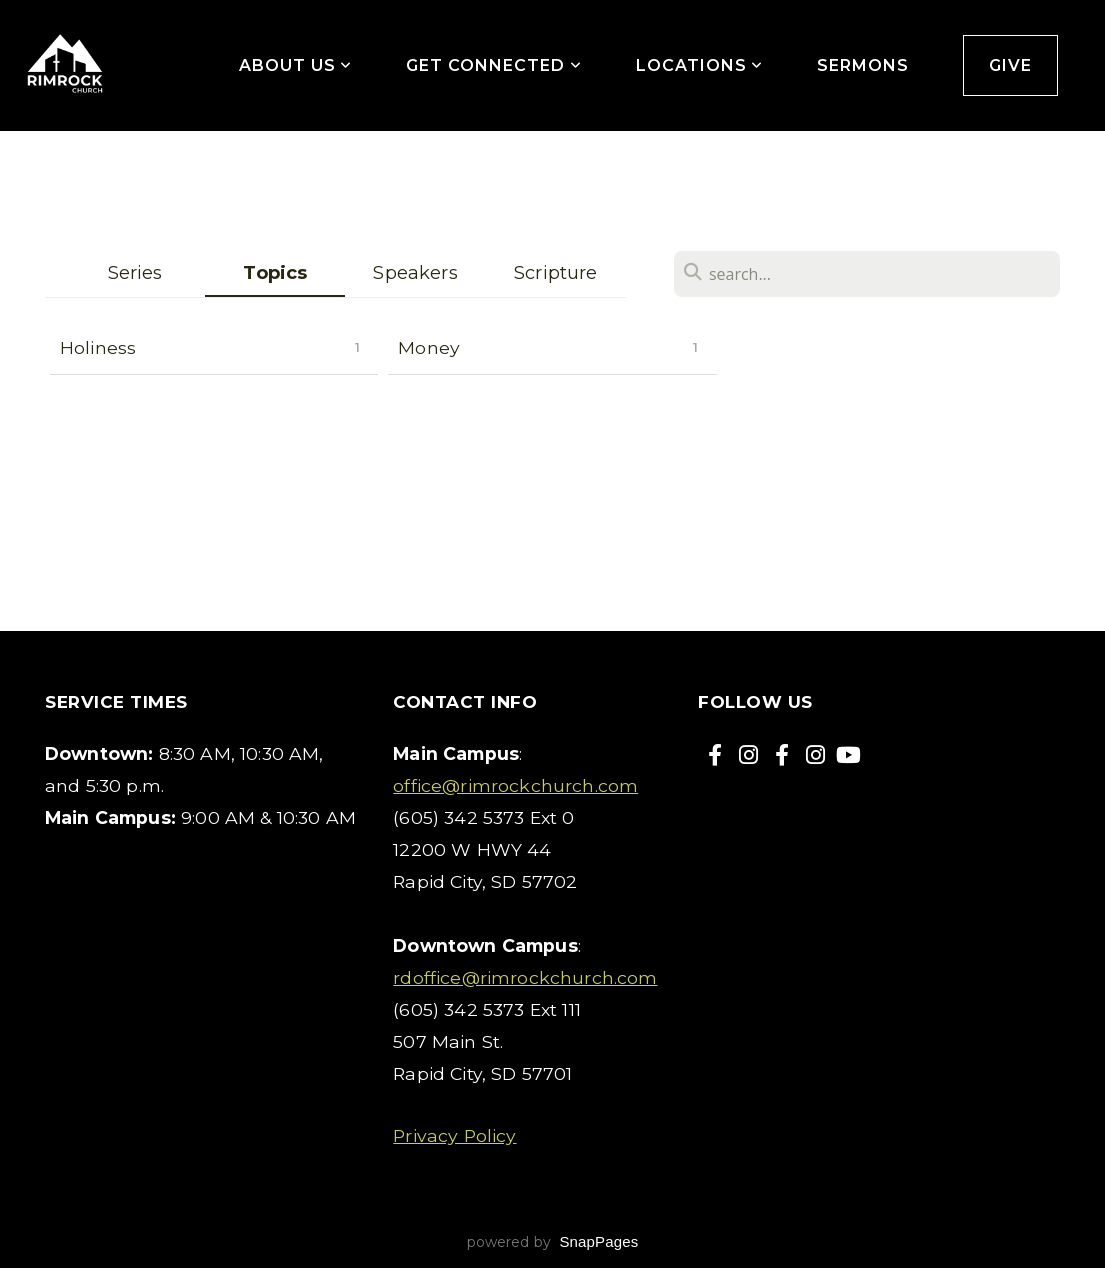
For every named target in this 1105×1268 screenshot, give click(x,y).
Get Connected (493, 65)
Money (429, 347)
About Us (296, 65)
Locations (700, 65)
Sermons (863, 65)
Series (135, 272)
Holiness (98, 347)
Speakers (415, 272)
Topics (275, 272)
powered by (553, 1242)
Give (1010, 65)
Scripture (555, 272)
